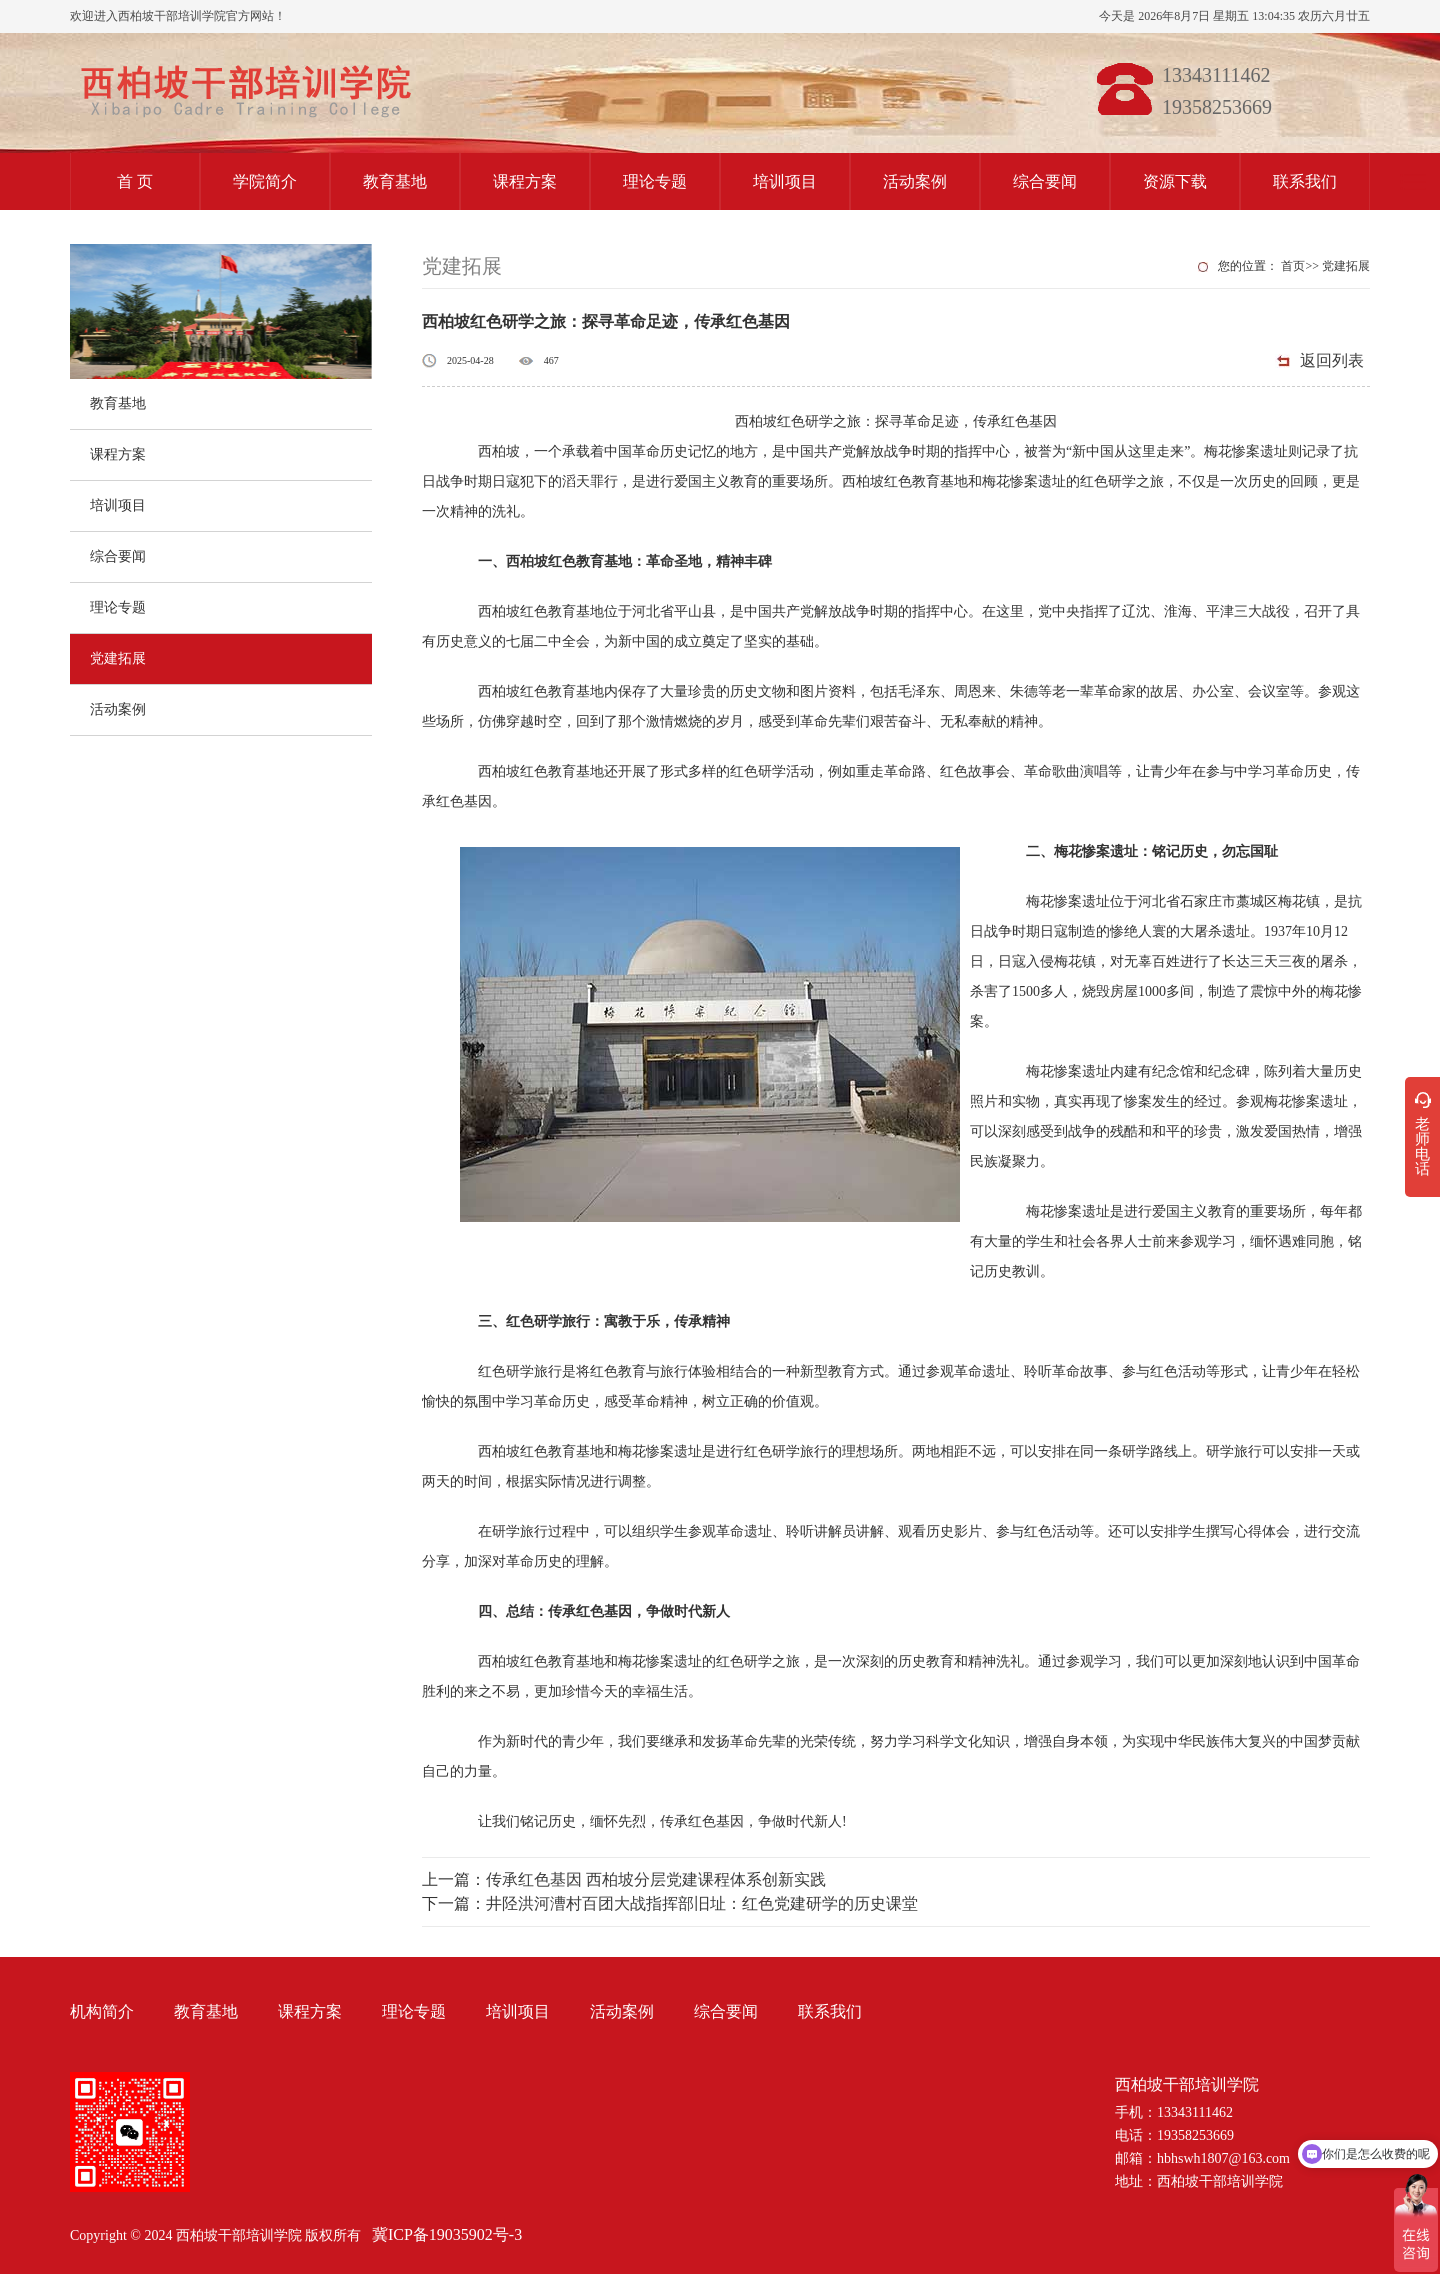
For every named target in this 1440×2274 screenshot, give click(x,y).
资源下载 (1175, 181)
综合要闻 (1045, 181)
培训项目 (785, 181)
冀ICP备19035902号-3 (447, 2234)
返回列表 (1332, 360)
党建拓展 (118, 658)
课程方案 (525, 181)
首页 (1293, 266)
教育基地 (395, 181)
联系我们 (1305, 181)
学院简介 (265, 181)
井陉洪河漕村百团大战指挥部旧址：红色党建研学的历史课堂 (702, 1903)
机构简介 (102, 2011)
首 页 (135, 181)
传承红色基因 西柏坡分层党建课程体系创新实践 (656, 1879)
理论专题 (655, 181)
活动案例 (915, 181)
